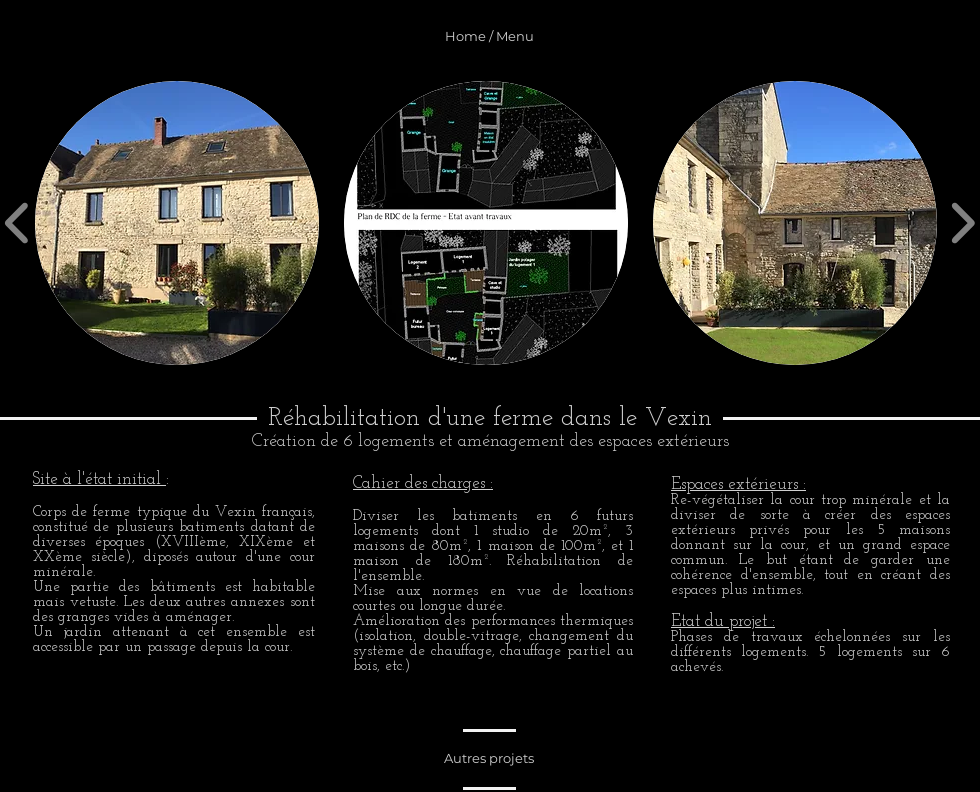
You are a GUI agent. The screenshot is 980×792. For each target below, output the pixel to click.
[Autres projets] (489, 758)
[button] (177, 223)
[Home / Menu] (489, 36)
